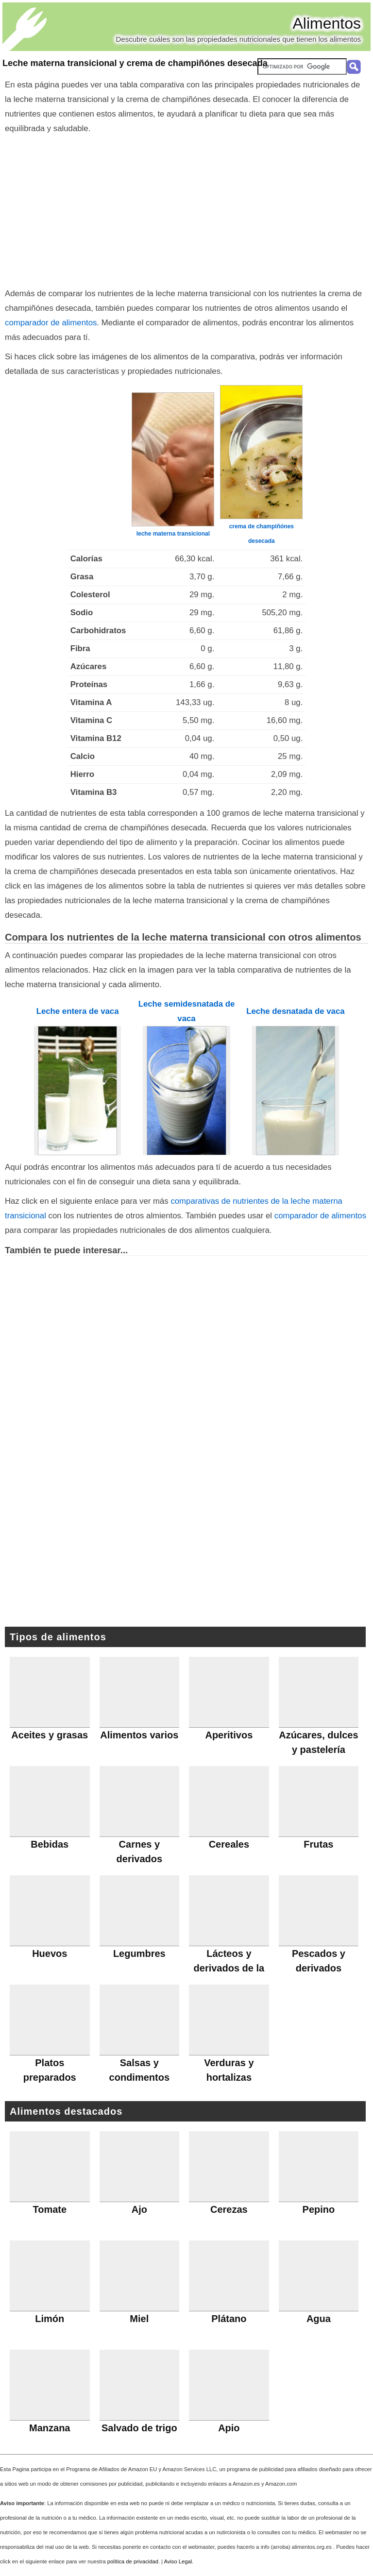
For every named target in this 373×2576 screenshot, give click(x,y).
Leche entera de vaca (77, 1011)
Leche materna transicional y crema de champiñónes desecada (135, 63)
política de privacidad (132, 2561)
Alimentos (327, 23)
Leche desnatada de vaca (295, 1011)
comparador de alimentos (51, 322)
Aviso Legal (178, 2561)
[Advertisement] (186, 209)
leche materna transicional (173, 533)
